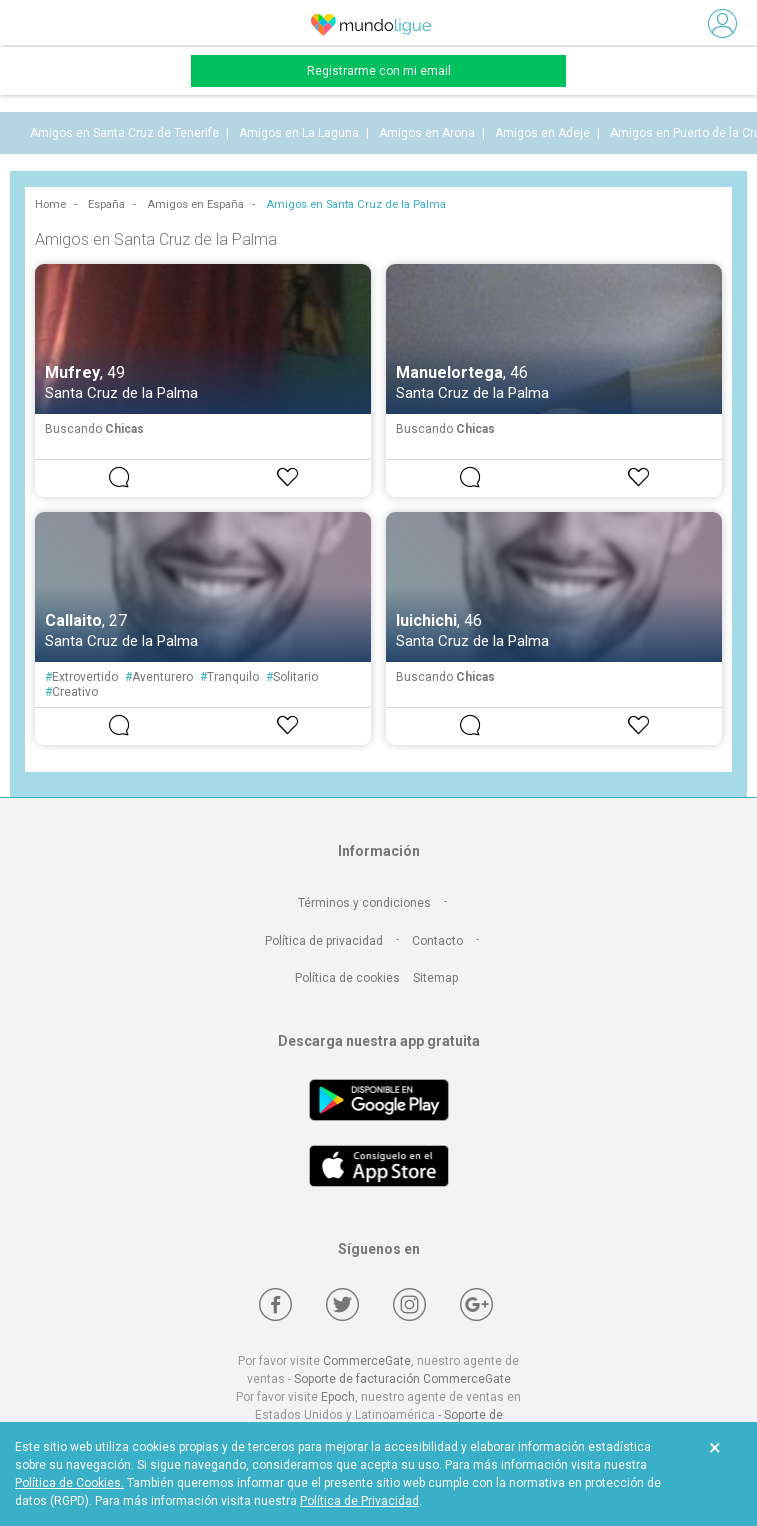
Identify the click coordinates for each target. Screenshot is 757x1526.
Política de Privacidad (359, 1501)
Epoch (338, 1397)
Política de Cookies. (69, 1483)
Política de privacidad (324, 941)
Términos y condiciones (364, 903)
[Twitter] (342, 1304)
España (106, 204)
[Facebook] (275, 1304)
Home (50, 204)
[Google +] (476, 1304)
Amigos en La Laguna (299, 133)
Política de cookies (347, 978)
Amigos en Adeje (542, 133)
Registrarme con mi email (379, 71)
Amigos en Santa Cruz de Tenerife (124, 133)
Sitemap (435, 978)
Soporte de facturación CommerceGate (402, 1379)
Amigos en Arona (427, 133)
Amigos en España (195, 204)
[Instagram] (409, 1304)
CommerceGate (367, 1361)
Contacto (437, 941)
